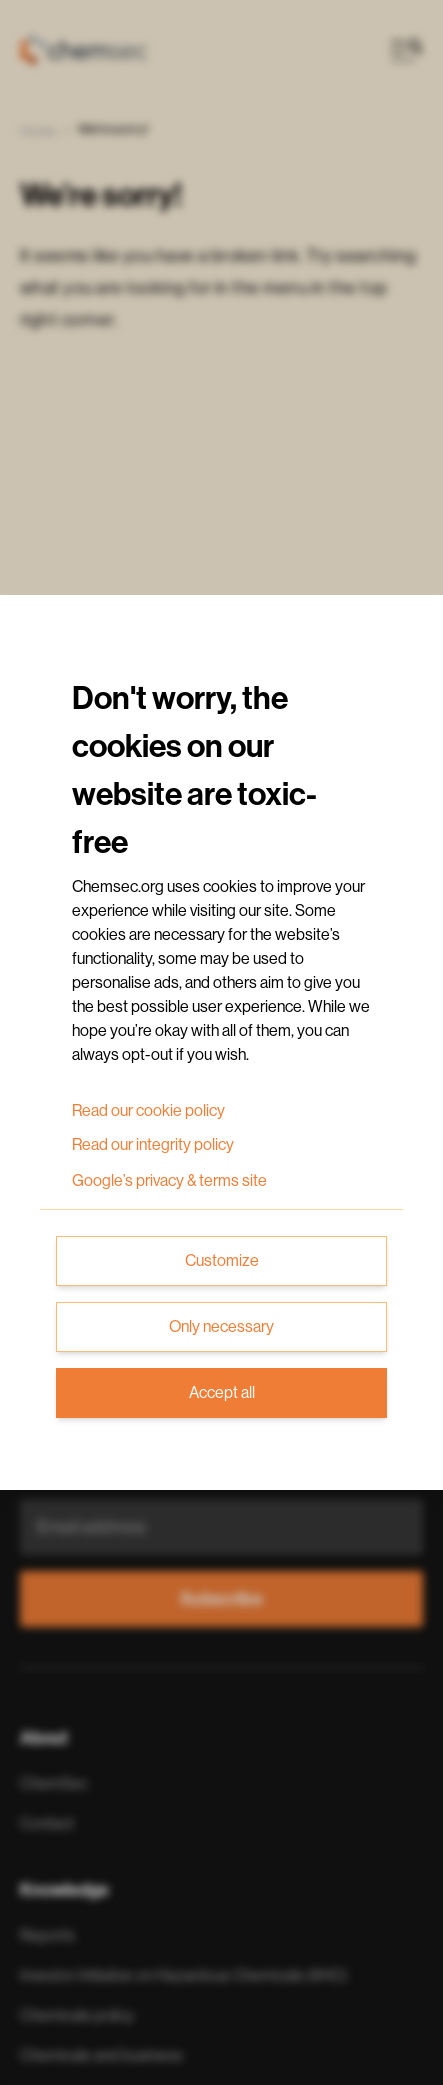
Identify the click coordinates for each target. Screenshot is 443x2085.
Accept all (222, 1393)
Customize (222, 1261)
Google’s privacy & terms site (169, 1181)
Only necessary (221, 1327)
